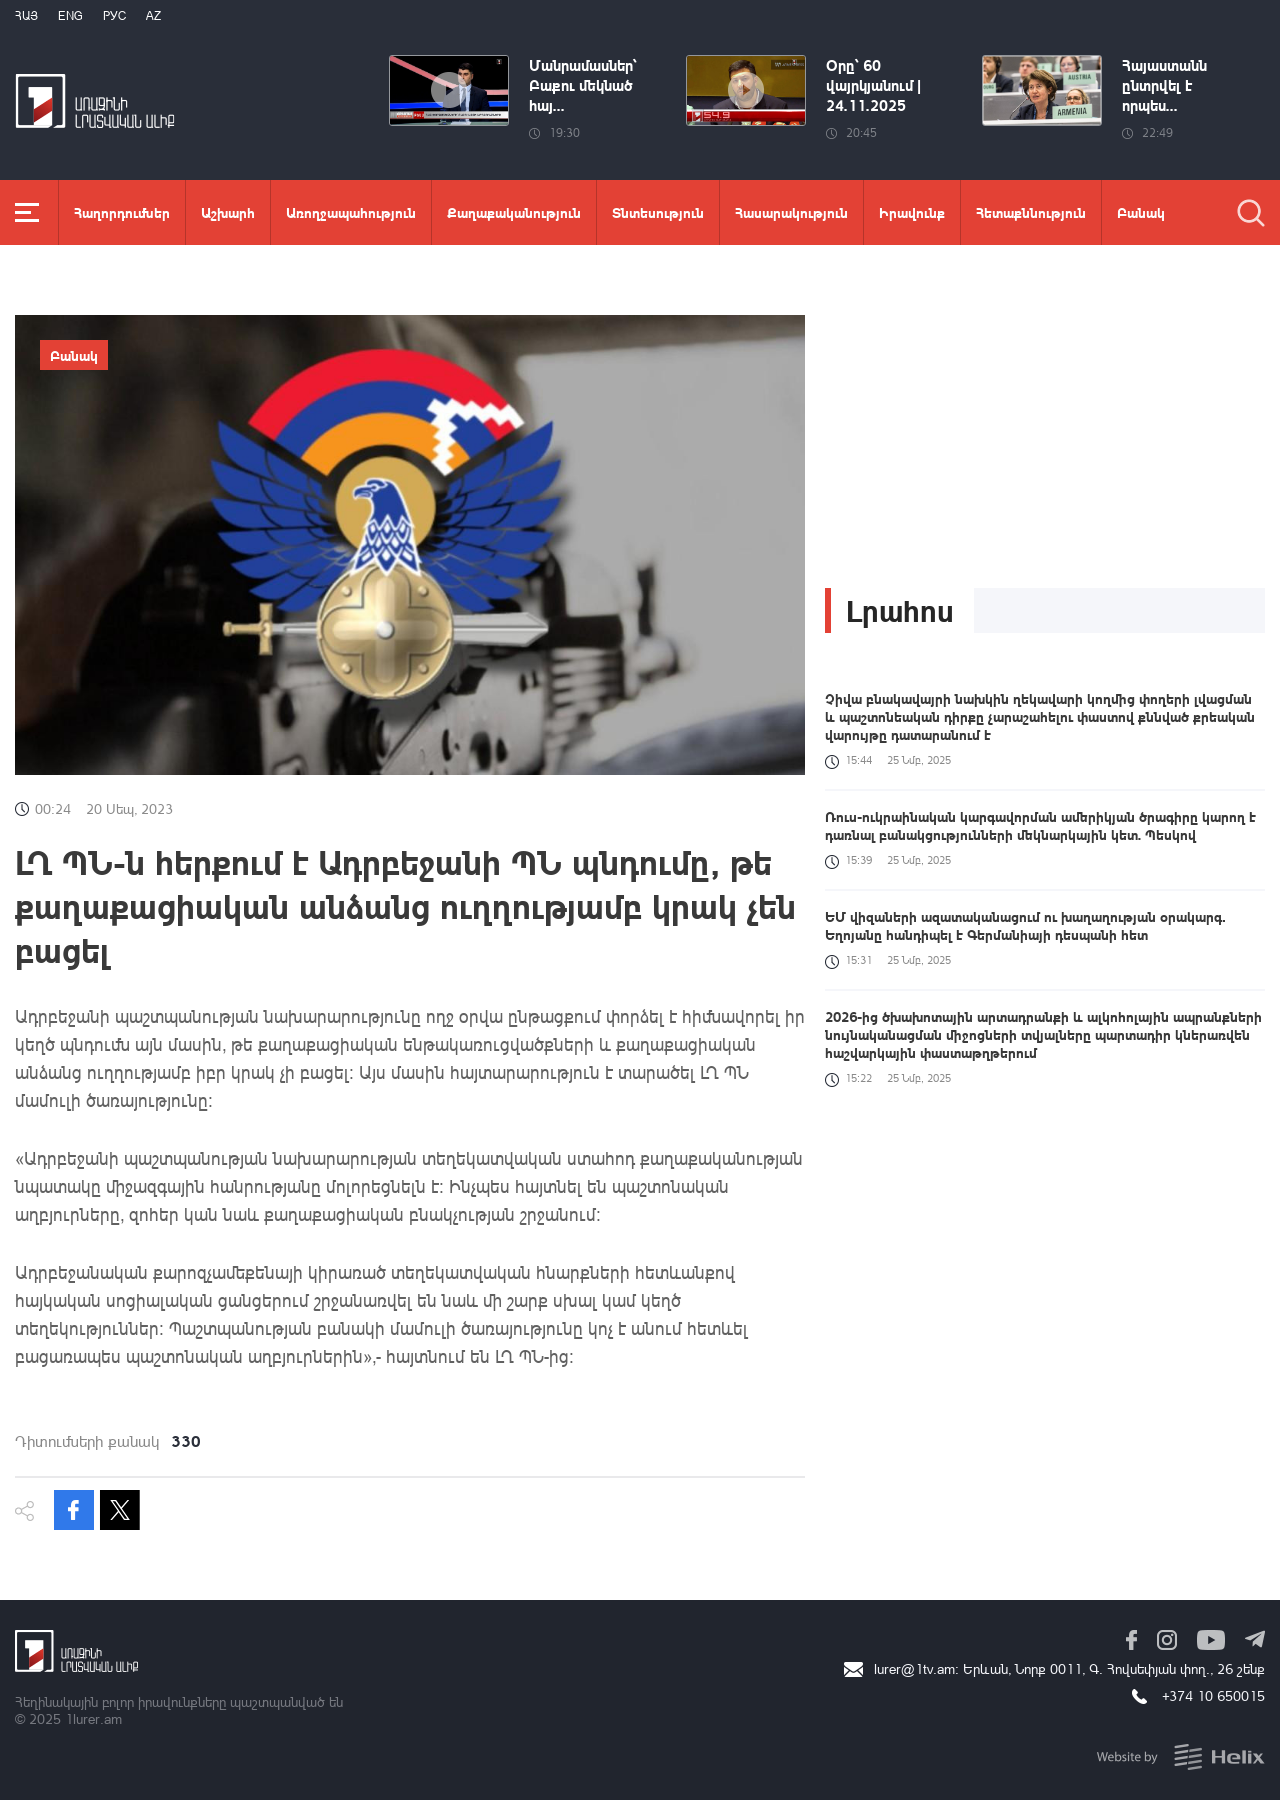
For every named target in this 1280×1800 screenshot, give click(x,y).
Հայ (26, 15)
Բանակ (1141, 212)
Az (153, 15)
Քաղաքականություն (514, 212)
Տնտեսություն (658, 212)
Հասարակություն (791, 212)
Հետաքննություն (1031, 212)
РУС (114, 15)
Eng (70, 15)
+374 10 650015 (1213, 1695)
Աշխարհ (228, 212)
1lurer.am (93, 1718)
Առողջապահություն (351, 212)
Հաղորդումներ (122, 212)
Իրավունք (912, 212)
